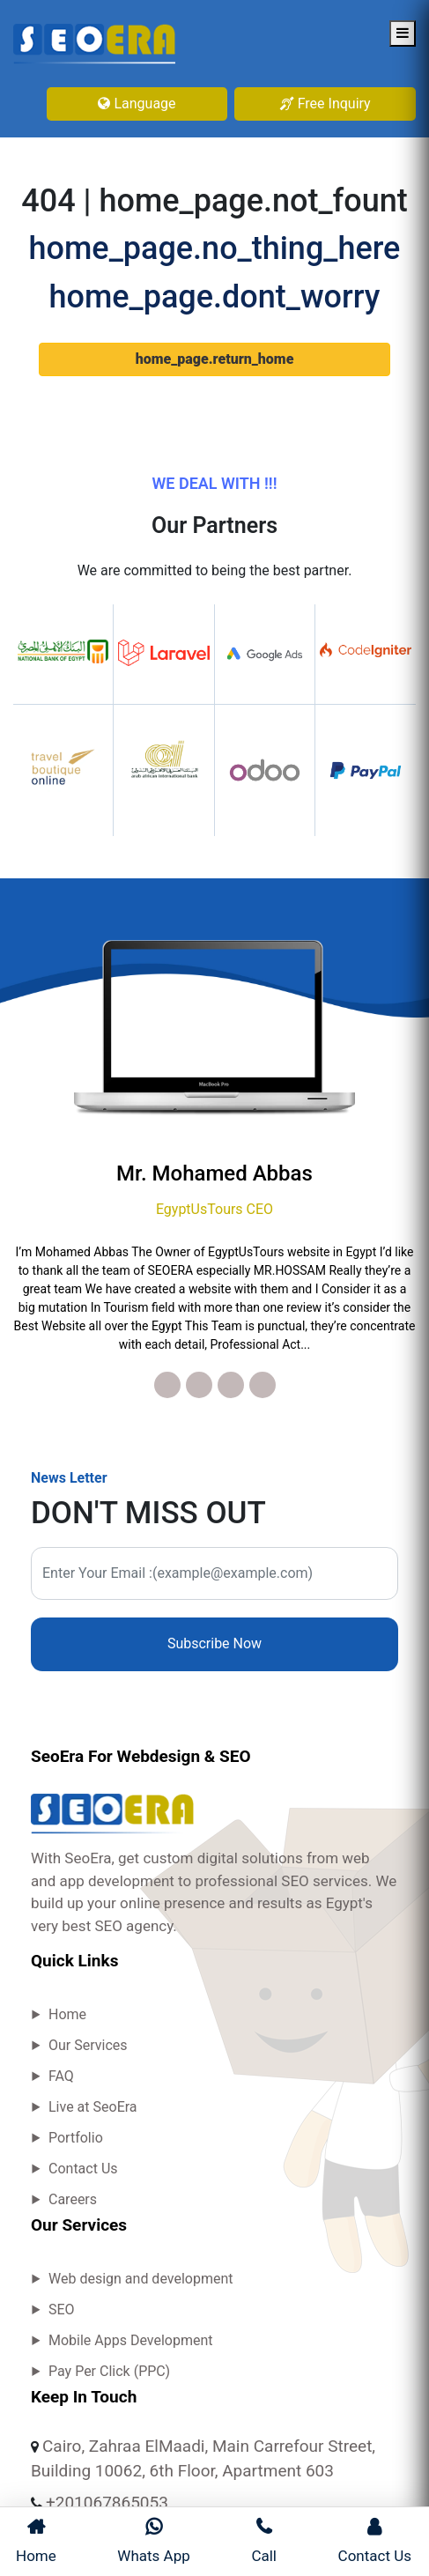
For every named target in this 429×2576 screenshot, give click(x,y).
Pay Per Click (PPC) (109, 2371)
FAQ (61, 2076)
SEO (61, 2309)
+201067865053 (107, 2502)
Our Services (88, 2045)
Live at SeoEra (92, 2107)
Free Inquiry (325, 103)
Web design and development (140, 2278)
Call (264, 2541)
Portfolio (75, 2137)
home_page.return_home (215, 359)
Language (136, 103)
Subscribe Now (214, 1643)
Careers (72, 2199)
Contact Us (83, 2168)
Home (67, 2014)
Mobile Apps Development (130, 2340)
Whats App (153, 2541)
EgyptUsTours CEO (214, 1209)
